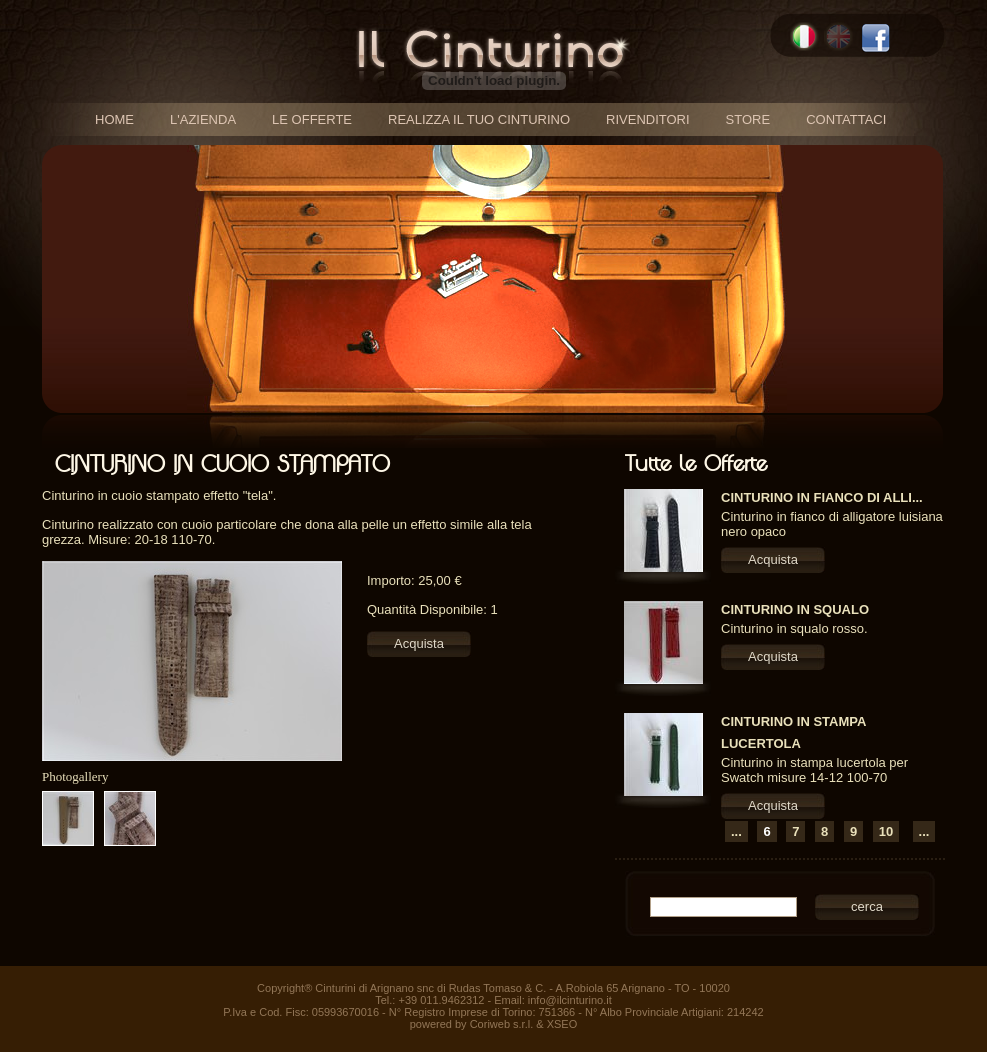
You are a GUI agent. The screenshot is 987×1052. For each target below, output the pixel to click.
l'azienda (203, 119)
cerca (867, 906)
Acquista (419, 643)
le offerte (312, 119)
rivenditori (648, 119)
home (114, 119)
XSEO (562, 1024)
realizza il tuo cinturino (479, 119)
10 (886, 831)
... (736, 831)
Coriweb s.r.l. (502, 1024)
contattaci (846, 119)
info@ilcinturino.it (570, 1000)
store (748, 119)
